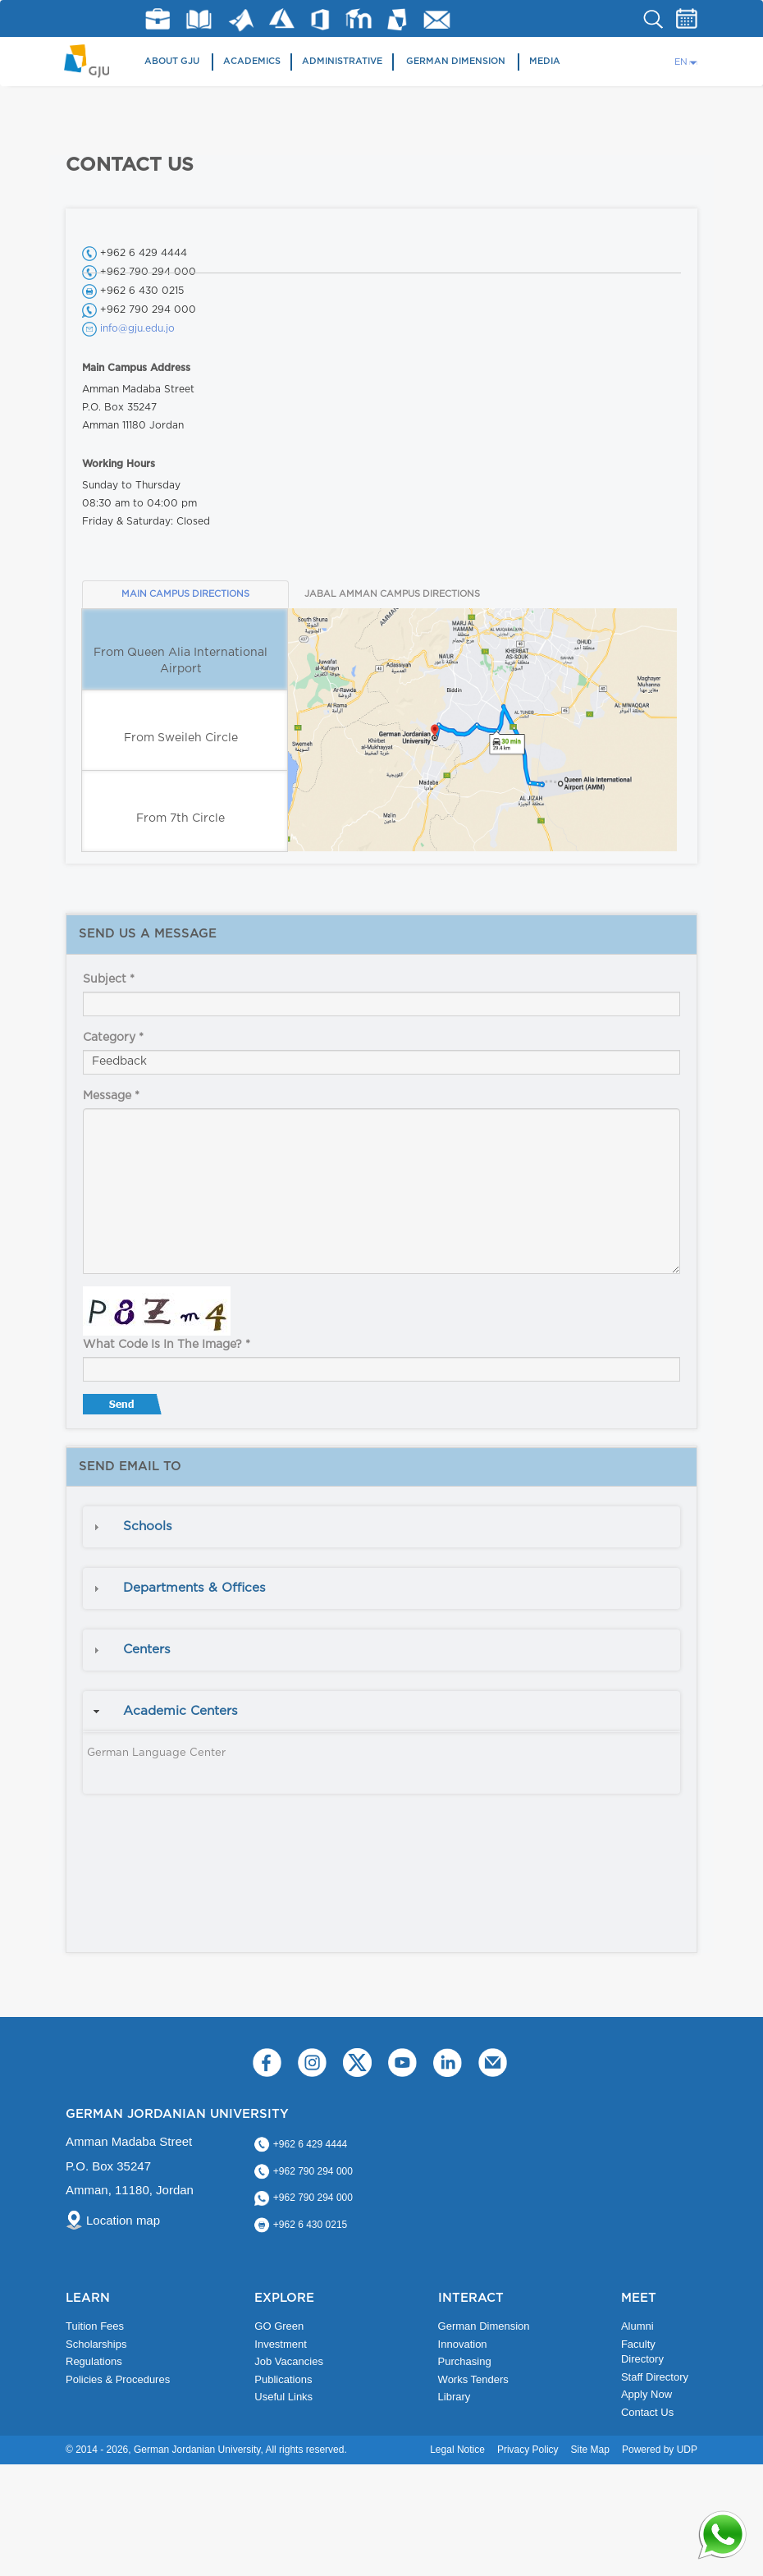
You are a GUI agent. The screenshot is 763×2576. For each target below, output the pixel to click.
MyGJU (397, 18)
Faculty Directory (642, 2352)
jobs (157, 18)
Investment (280, 2344)
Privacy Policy (528, 2449)
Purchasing (464, 2361)
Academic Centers (180, 1711)
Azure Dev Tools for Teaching (281, 18)
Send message (124, 1408)
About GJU (171, 61)
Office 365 (320, 19)
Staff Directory (654, 2377)
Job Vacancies (288, 2361)
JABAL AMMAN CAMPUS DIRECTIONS (392, 593)
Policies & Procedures (118, 2379)
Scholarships (96, 2344)
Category (113, 1037)
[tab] (381, 1526)
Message (111, 1096)
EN (681, 61)
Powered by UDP (659, 2449)
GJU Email (437, 20)
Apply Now (646, 2394)
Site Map (590, 2449)
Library (199, 19)
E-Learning (359, 18)
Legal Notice (457, 2449)
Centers (147, 1649)
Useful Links (283, 2396)
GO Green (279, 2326)
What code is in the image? (166, 1344)
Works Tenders (473, 2379)
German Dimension (455, 61)
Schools (147, 1526)
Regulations (94, 2361)
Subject (109, 979)
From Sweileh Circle (181, 738)
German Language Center (156, 1753)
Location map (123, 2220)
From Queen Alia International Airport (180, 661)
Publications (283, 2379)
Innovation (462, 2344)
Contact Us (647, 2412)
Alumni (637, 2326)
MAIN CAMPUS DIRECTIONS (185, 593)
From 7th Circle (180, 818)
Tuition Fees (95, 2326)
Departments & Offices (194, 1588)
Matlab (241, 20)
